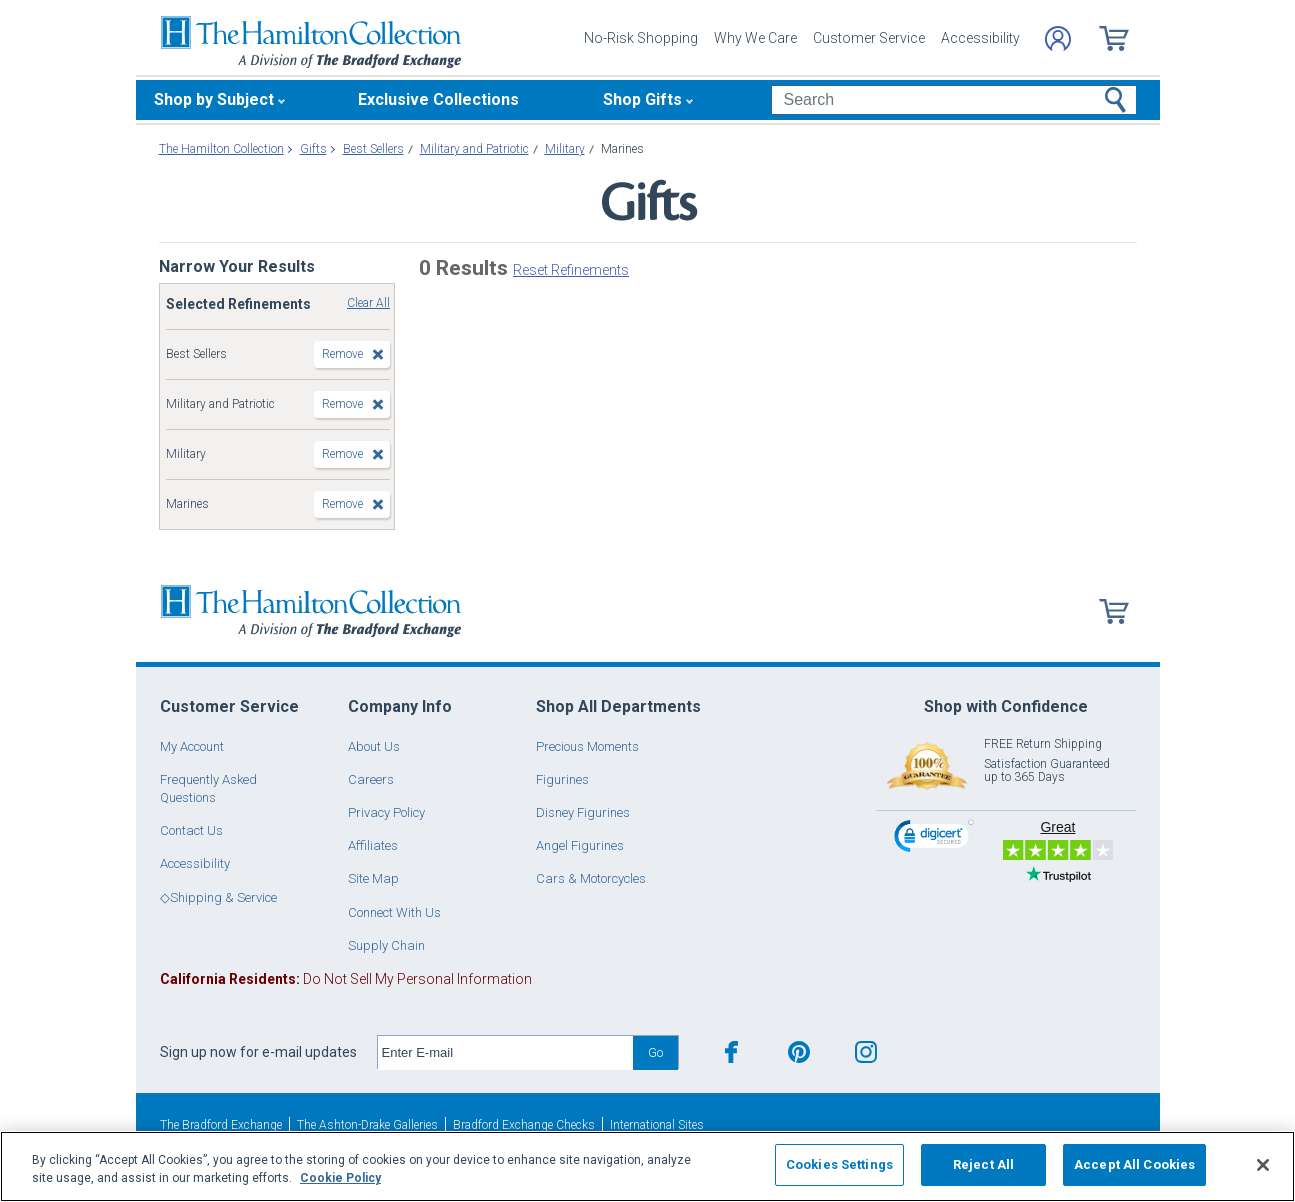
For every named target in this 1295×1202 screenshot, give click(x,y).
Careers (371, 779)
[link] (934, 838)
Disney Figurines (583, 812)
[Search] (953, 100)
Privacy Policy (386, 812)
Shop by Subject (214, 99)
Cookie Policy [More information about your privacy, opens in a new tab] (340, 1178)
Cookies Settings (839, 1164)
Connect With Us (394, 912)
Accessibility (980, 38)
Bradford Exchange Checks (524, 1125)
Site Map (373, 878)
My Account (192, 746)
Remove (342, 354)
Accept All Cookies (1134, 1164)
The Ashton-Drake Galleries (367, 1125)
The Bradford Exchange (221, 1125)
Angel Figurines (580, 845)
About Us (374, 746)
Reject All (983, 1164)
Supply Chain (386, 945)
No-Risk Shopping (641, 38)
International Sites (657, 1125)
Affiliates (373, 845)
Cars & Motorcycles (591, 878)
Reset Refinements (571, 270)
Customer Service (869, 38)
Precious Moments (587, 746)
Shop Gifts (642, 99)
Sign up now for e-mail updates (258, 1052)
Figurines (562, 779)
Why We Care (755, 38)
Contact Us (191, 830)
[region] (647, 1166)
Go (655, 1052)
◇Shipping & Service (218, 897)
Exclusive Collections (438, 99)
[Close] (1263, 1165)
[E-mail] (505, 1053)
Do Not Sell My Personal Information (346, 979)
